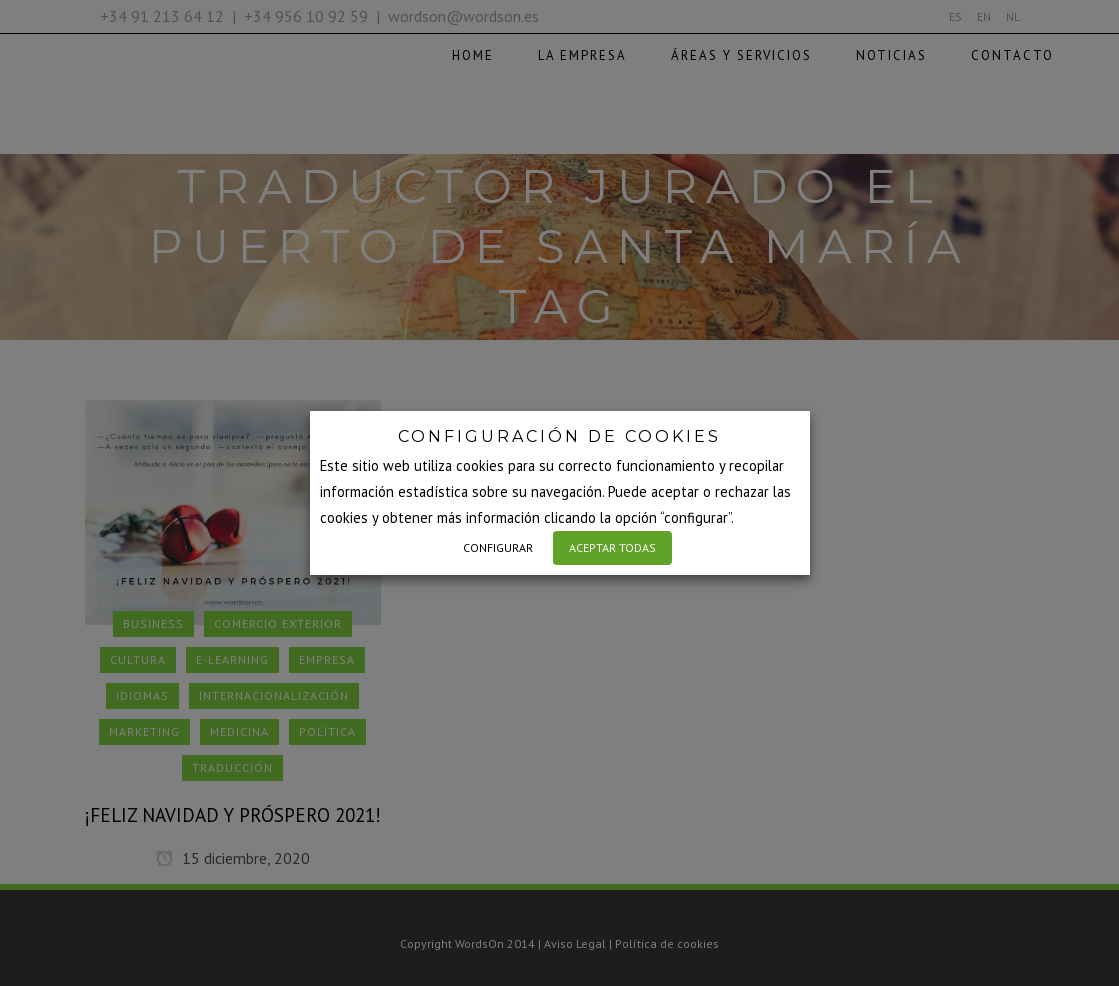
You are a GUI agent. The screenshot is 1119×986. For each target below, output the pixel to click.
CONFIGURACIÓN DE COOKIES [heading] (559, 436)
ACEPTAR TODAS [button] (612, 547)
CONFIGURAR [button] (498, 547)
